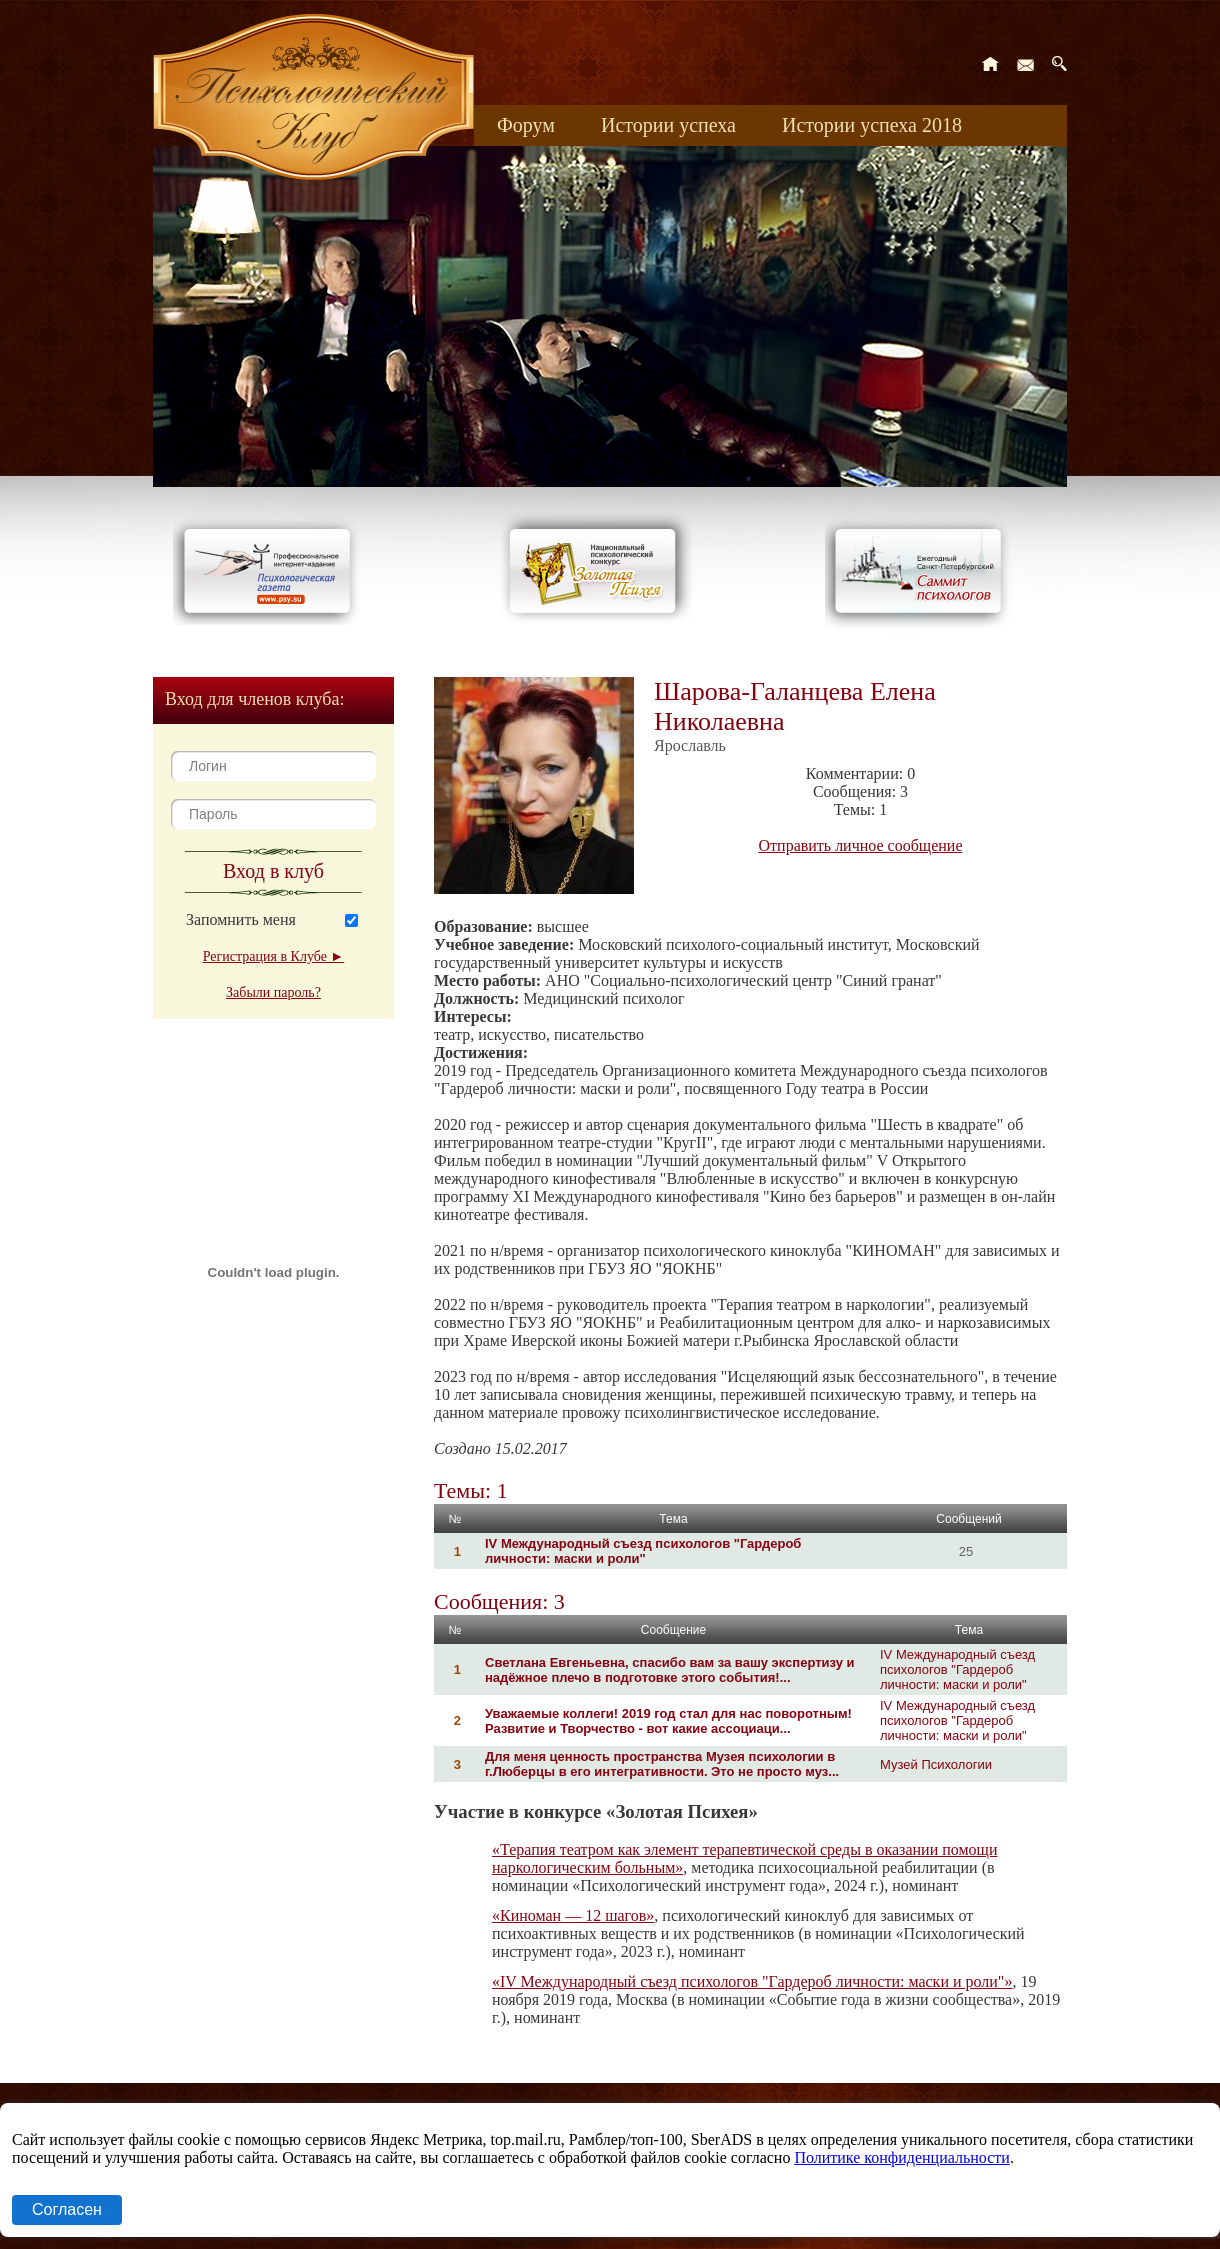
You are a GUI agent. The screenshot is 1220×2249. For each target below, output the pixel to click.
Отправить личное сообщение (861, 845)
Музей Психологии (936, 1764)
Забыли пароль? (273, 992)
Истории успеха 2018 (872, 125)
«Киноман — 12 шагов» (573, 1915)
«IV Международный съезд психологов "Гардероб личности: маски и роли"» (752, 1981)
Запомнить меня (241, 919)
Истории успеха (668, 125)
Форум (526, 125)
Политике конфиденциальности (901, 2157)
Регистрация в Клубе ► (273, 956)
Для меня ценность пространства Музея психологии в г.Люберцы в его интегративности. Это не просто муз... (662, 1764)
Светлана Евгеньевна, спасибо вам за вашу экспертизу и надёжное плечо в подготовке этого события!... (670, 1670)
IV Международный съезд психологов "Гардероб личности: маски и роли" (643, 1551)
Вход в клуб (273, 871)
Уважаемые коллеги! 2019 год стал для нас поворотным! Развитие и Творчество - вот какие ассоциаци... (668, 1721)
